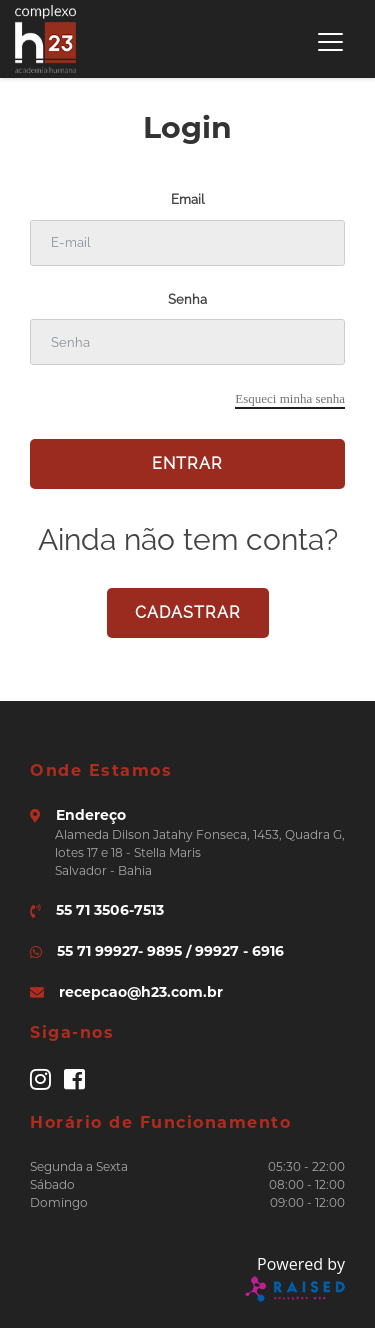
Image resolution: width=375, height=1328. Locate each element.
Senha (187, 299)
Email (187, 199)
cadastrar (188, 612)
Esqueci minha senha (290, 398)
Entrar (187, 463)
